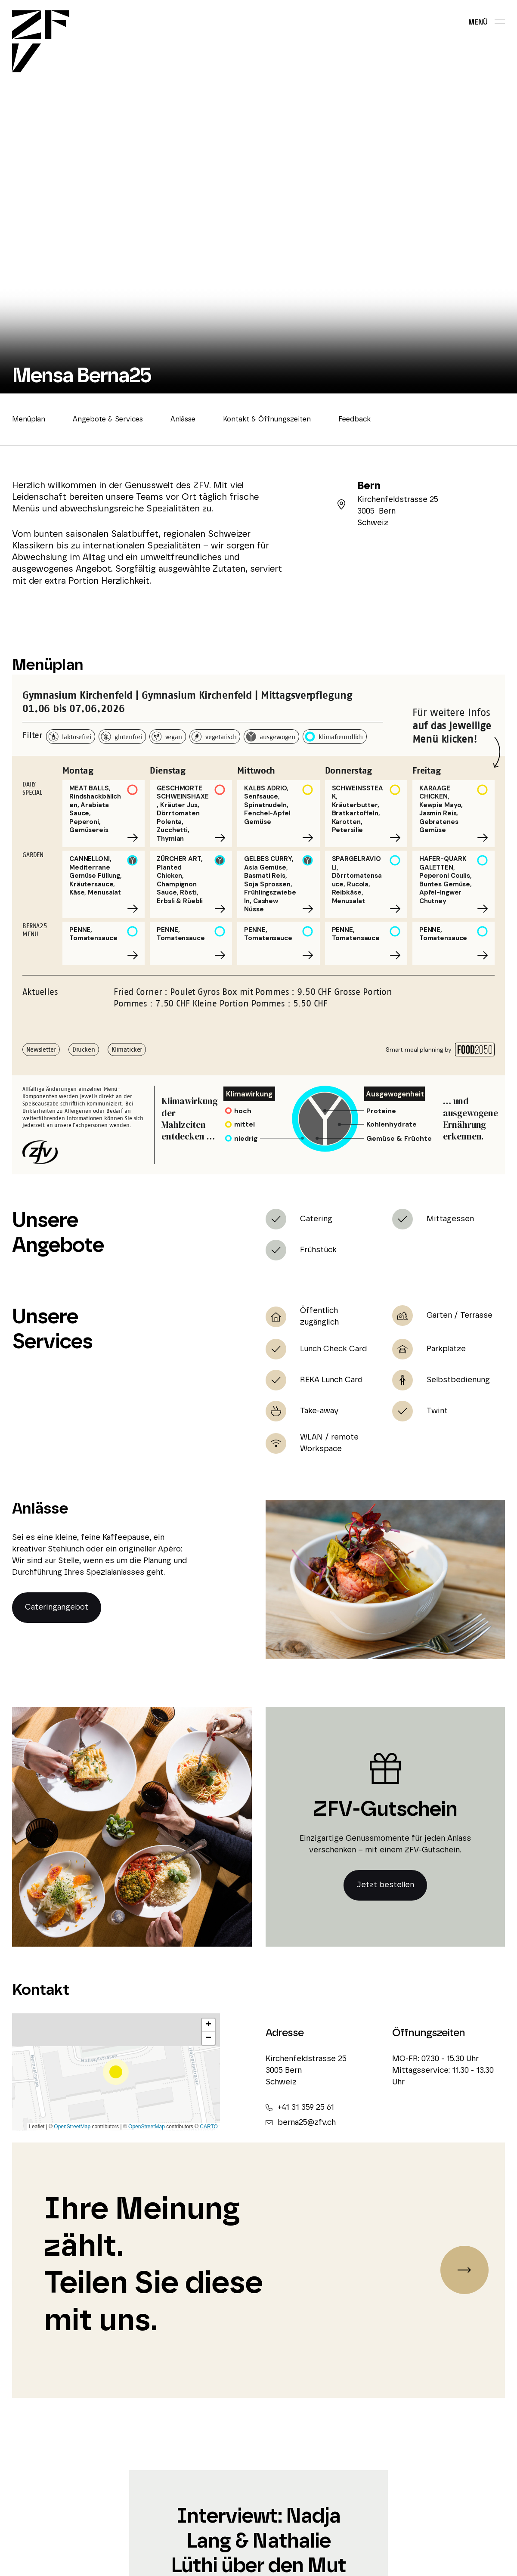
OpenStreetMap (72, 2127)
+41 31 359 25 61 (300, 2108)
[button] (116, 2072)
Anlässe (182, 419)
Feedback (354, 419)
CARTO (209, 2127)
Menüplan (28, 419)
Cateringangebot (56, 1607)
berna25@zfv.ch (301, 2123)
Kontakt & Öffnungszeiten (267, 419)
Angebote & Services (108, 419)
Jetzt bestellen (385, 1885)
